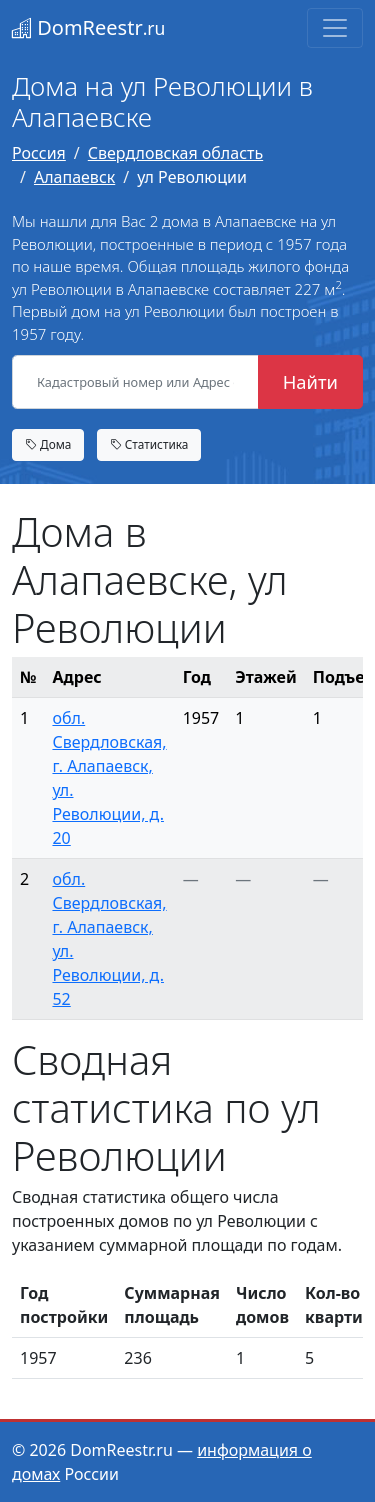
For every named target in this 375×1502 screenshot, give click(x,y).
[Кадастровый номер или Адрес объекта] (135, 382)
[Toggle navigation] (335, 28)
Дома (48, 444)
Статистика (149, 444)
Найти (310, 381)
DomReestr (88, 27)
